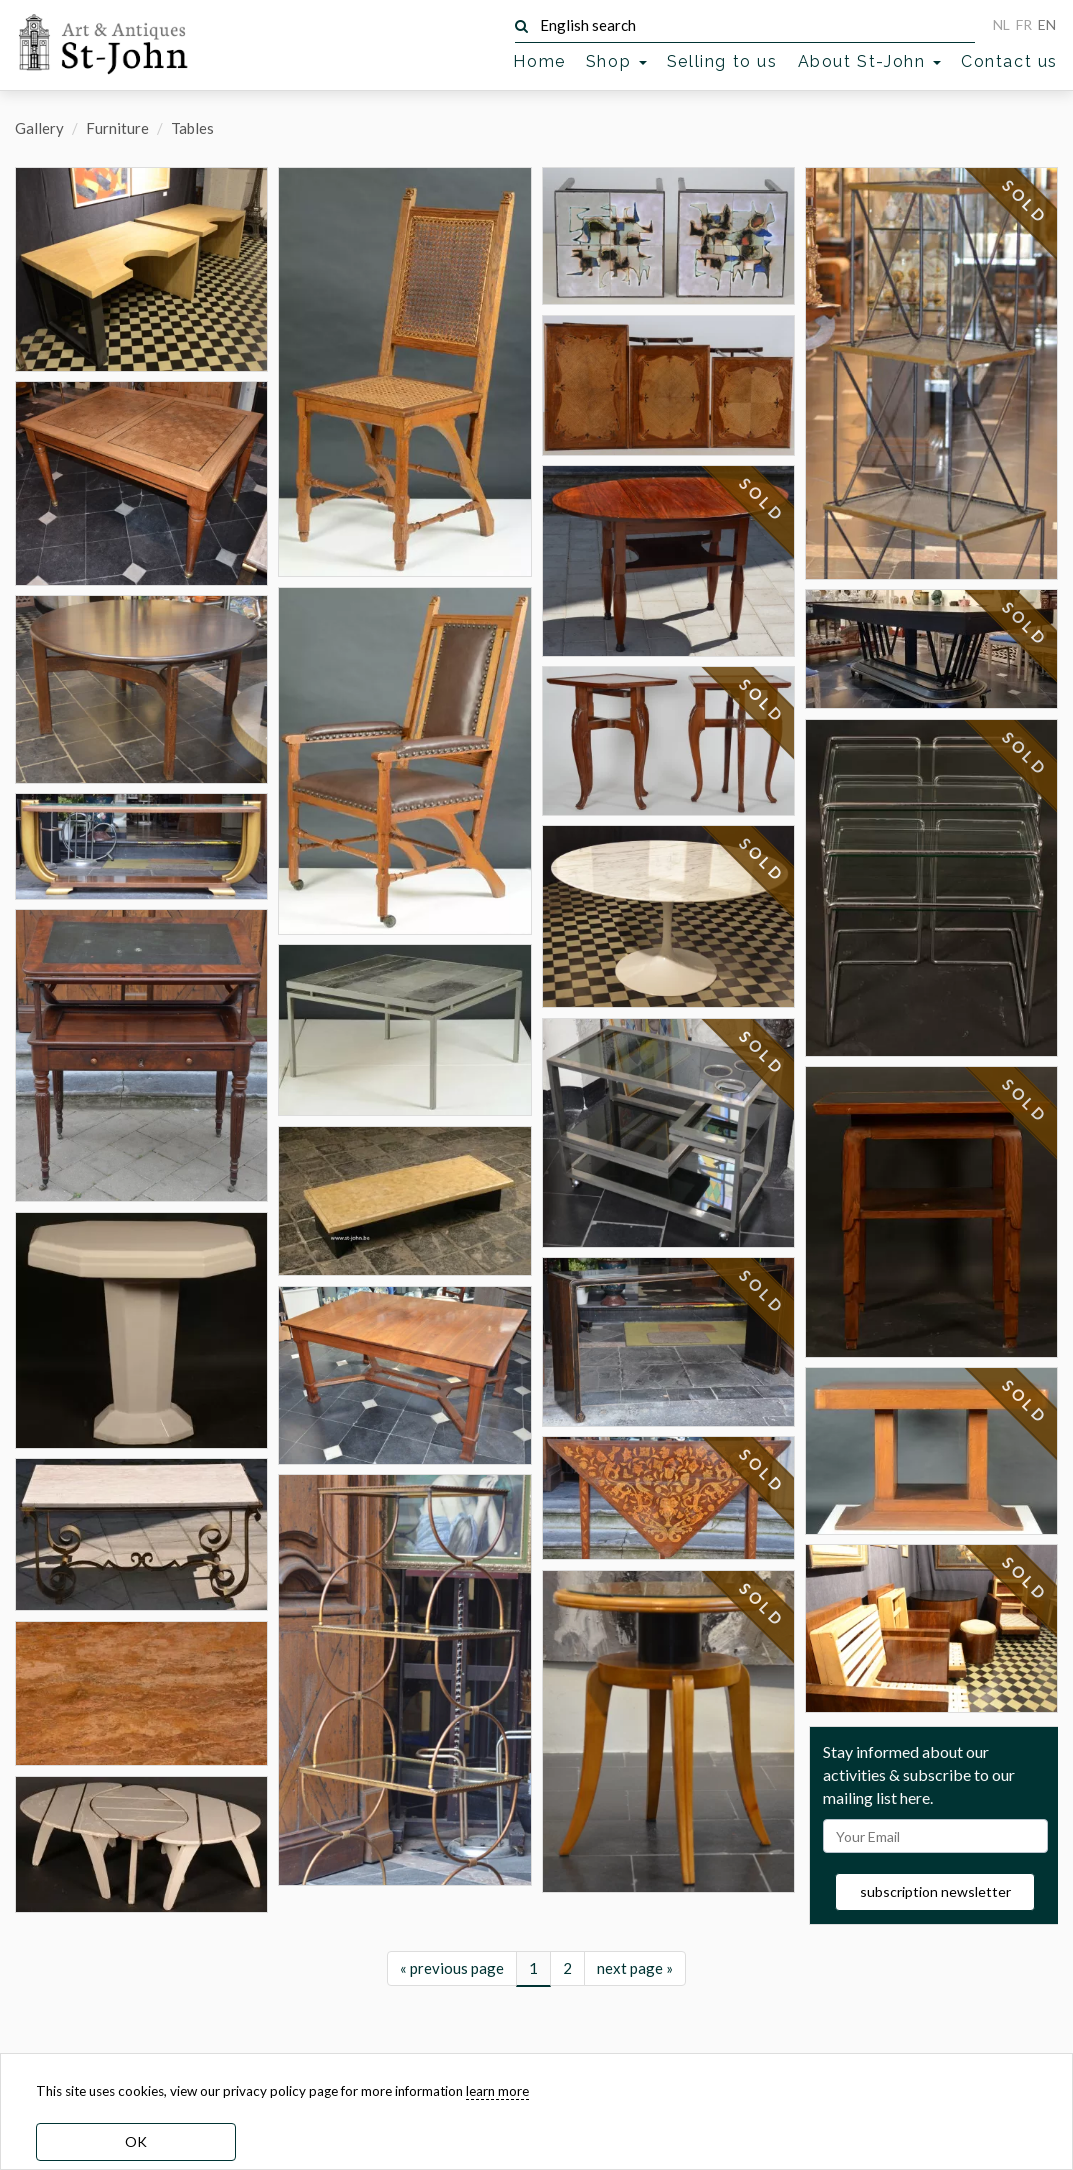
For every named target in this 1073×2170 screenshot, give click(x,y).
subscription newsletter (935, 1929)
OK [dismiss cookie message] (136, 2141)
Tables (192, 128)
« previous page (452, 2005)
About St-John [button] (869, 61)
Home (539, 61)
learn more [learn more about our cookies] (497, 2091)
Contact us (1009, 61)
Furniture (117, 128)
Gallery (39, 128)
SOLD (762, 500)
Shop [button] (616, 61)
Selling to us (722, 61)
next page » (635, 2005)
